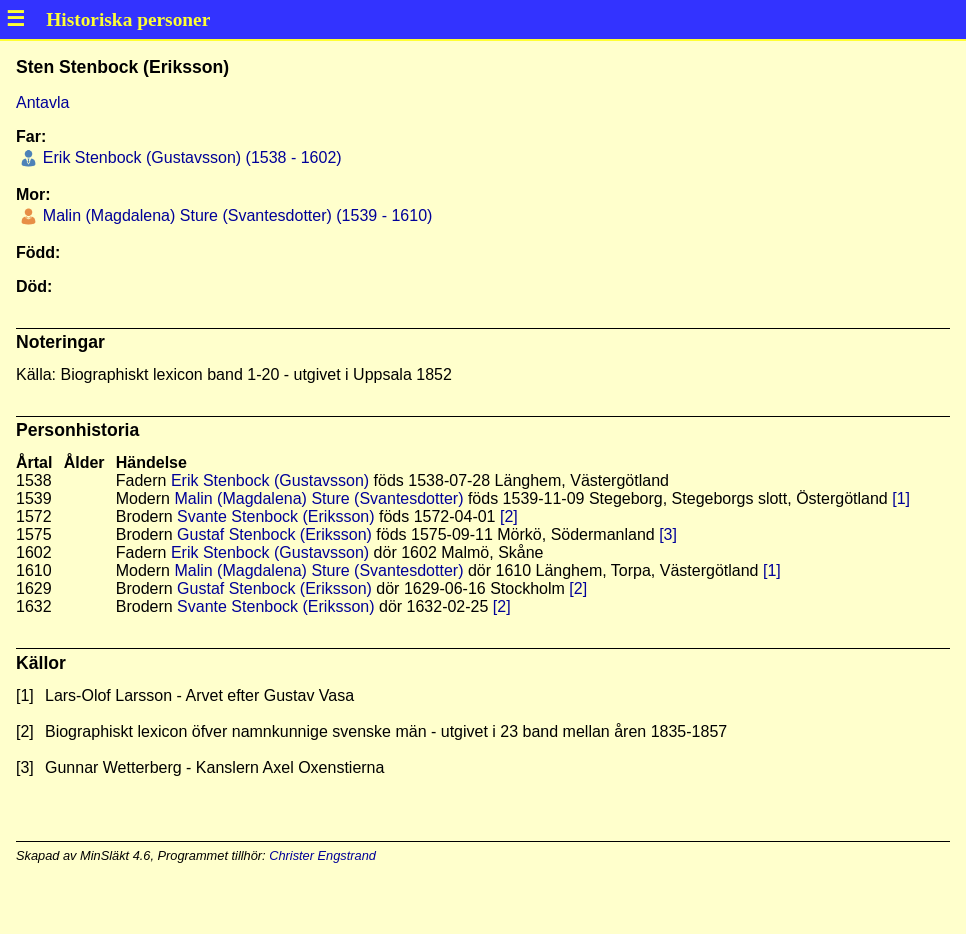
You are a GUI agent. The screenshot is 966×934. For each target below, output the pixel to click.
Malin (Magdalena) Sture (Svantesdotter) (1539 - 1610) (235, 215)
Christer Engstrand (322, 855)
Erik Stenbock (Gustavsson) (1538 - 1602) (189, 157)
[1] (901, 498)
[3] (668, 534)
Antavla (42, 102)
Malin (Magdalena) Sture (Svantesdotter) (318, 498)
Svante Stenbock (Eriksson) (275, 516)
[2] (509, 516)
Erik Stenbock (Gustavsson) (270, 480)
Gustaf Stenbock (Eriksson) (274, 534)
